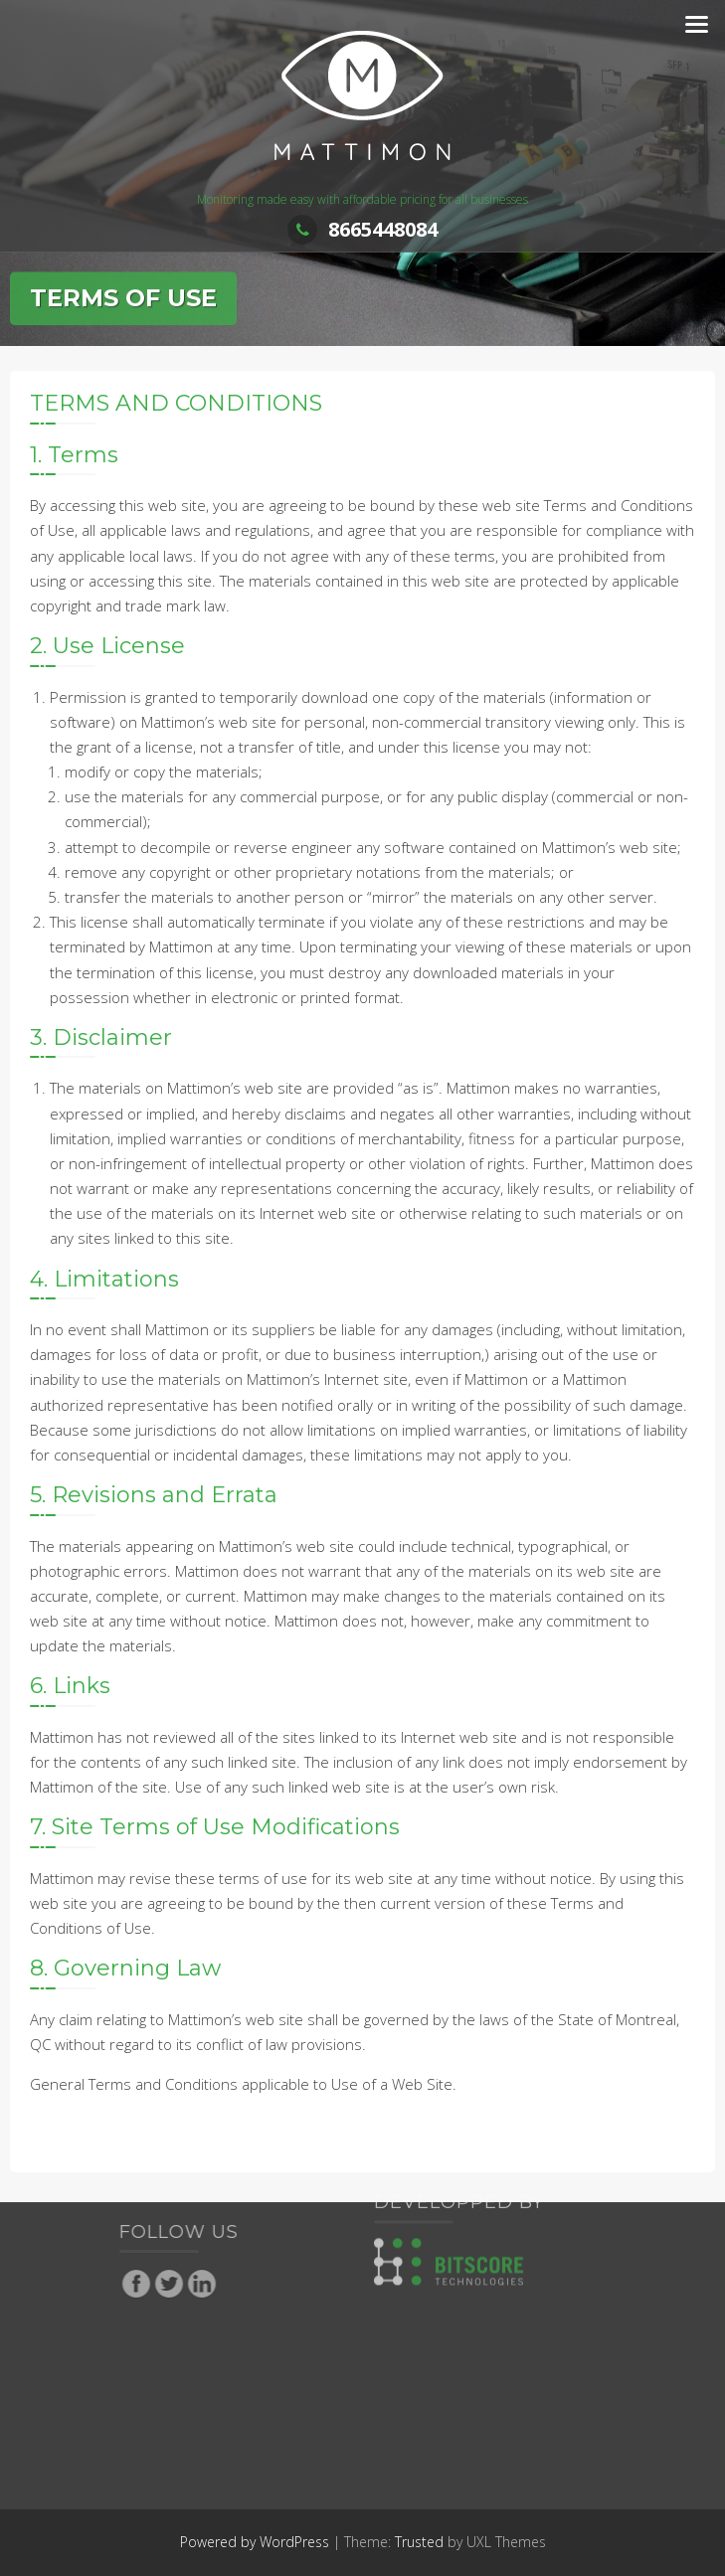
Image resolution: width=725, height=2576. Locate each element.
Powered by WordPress (254, 2541)
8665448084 (362, 229)
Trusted (419, 2541)
